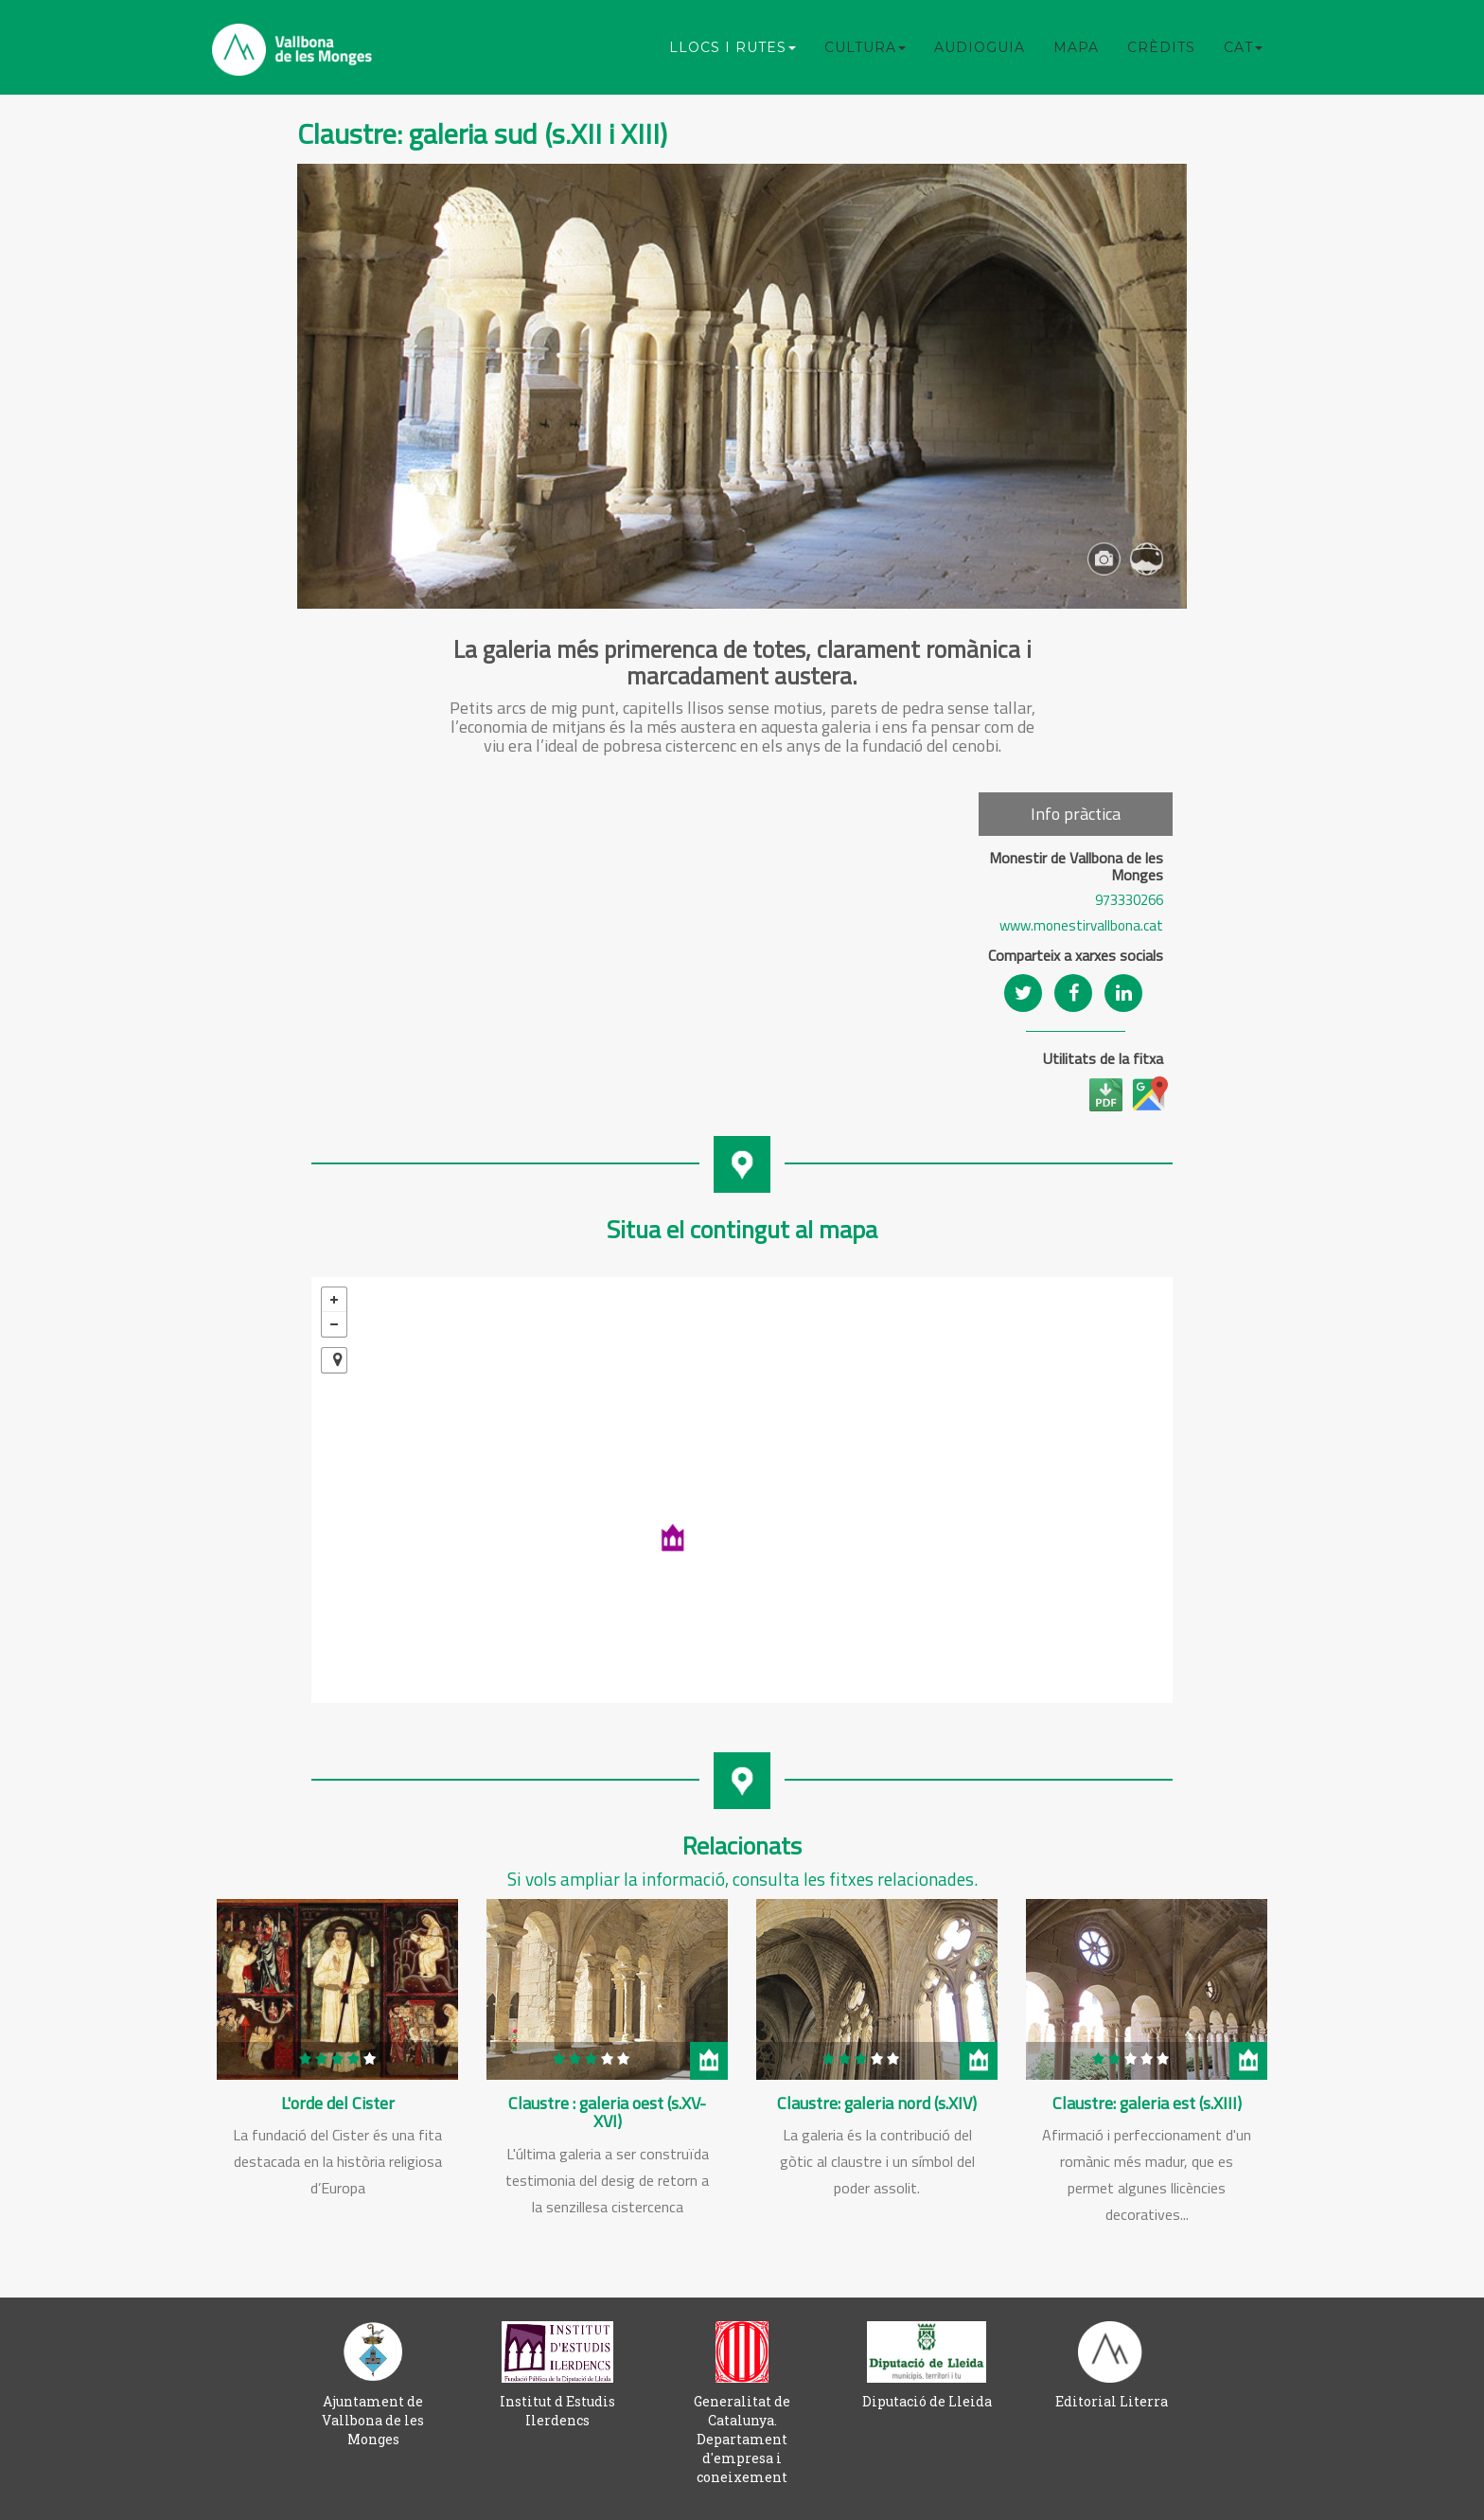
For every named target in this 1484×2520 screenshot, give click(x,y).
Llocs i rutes (732, 47)
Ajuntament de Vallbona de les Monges (373, 2420)
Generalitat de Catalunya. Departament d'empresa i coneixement (742, 2439)
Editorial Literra (1111, 2401)
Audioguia (979, 47)
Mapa (1076, 47)
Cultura (865, 47)
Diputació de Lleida (927, 2401)
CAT (1243, 47)
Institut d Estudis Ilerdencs (557, 2410)
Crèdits (1161, 47)
